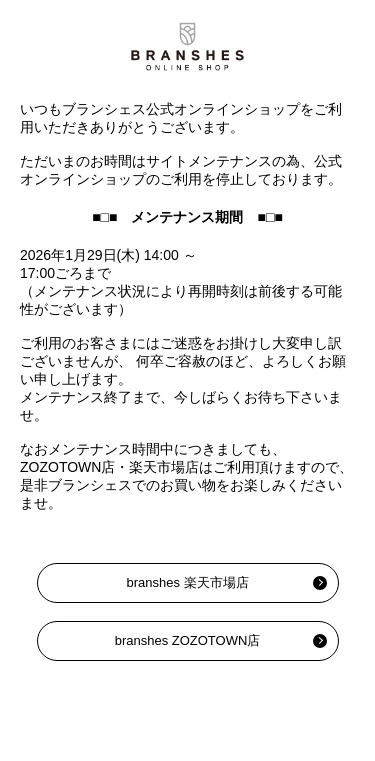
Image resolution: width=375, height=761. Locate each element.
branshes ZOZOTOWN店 (188, 640)
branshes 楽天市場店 (187, 582)
